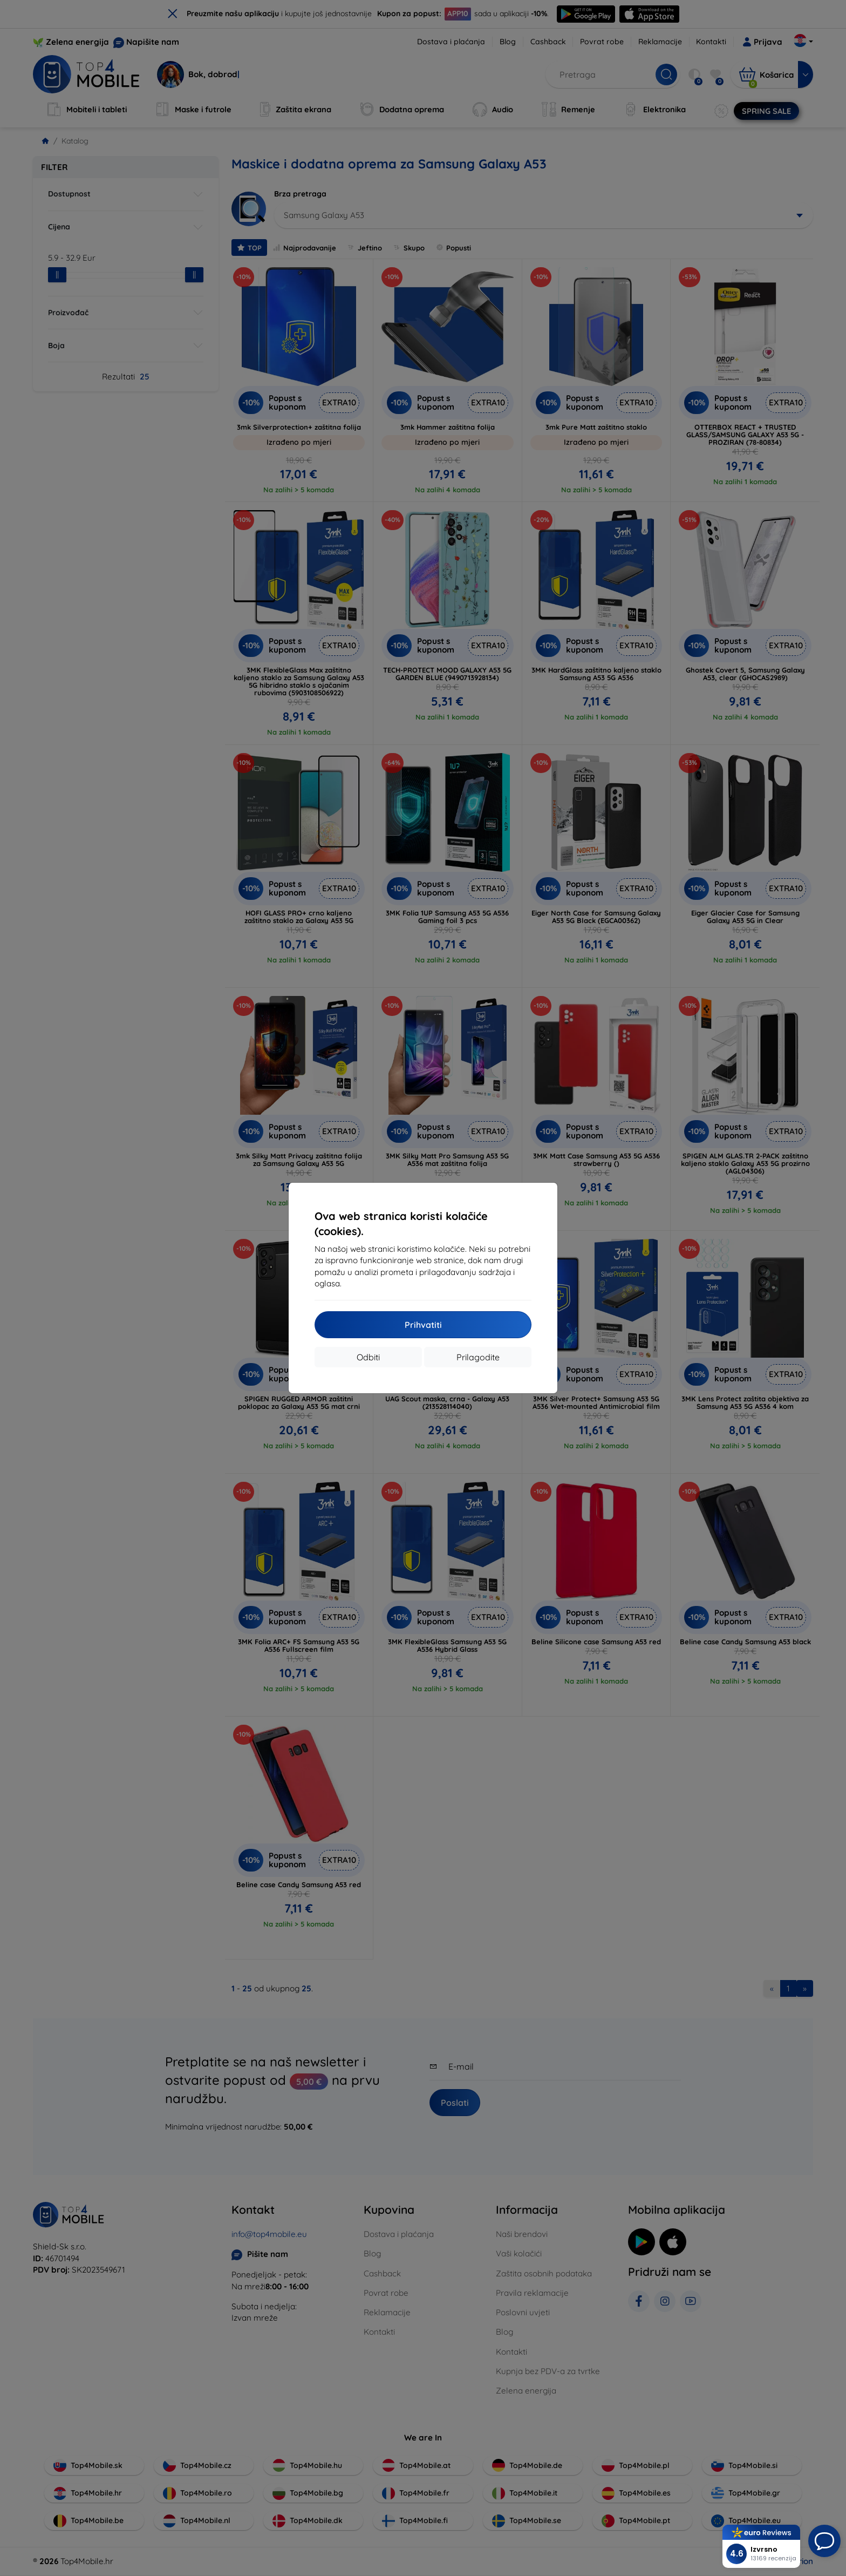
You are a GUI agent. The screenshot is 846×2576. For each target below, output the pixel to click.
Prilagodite (478, 1357)
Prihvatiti (423, 1324)
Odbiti (368, 1357)
